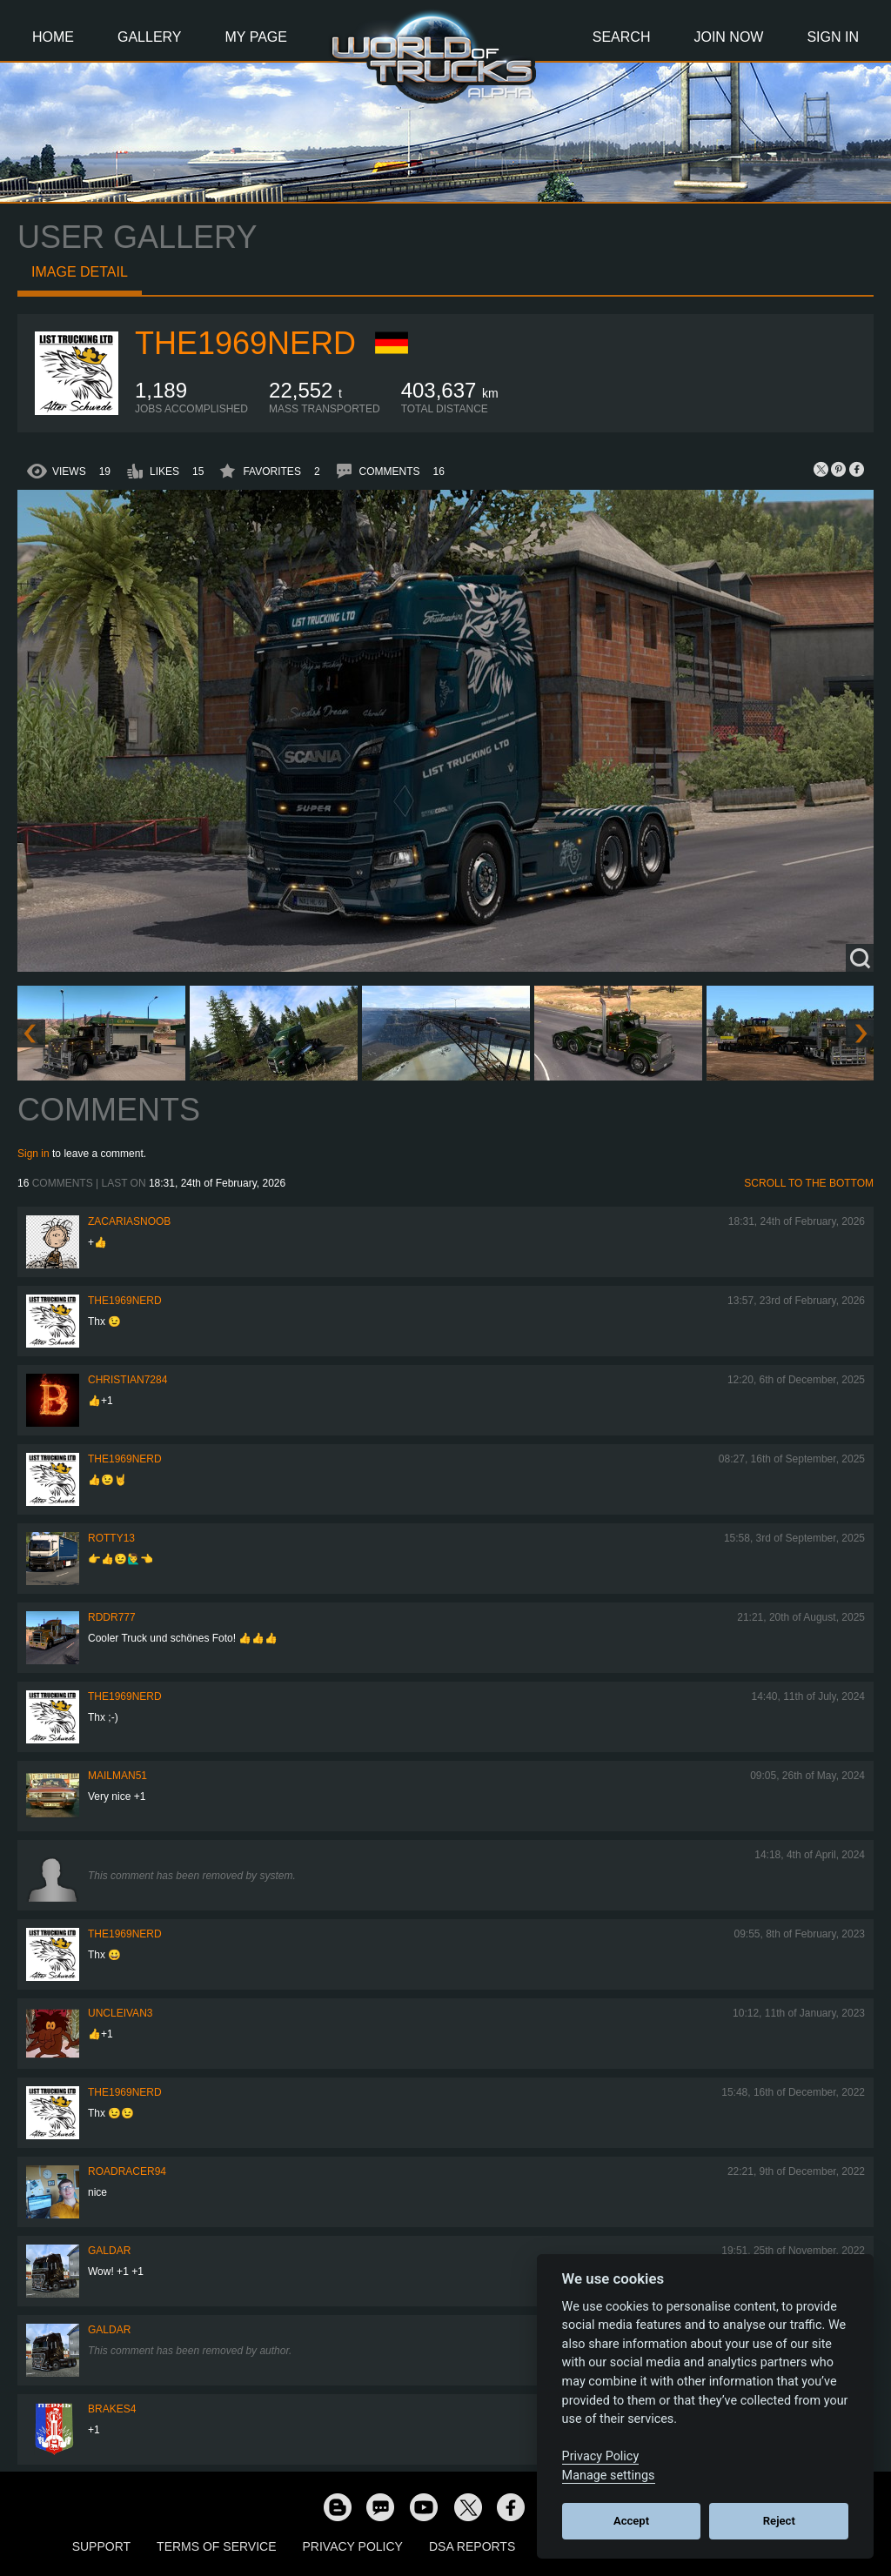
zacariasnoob (129, 1221)
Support (101, 2546)
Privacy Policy (353, 2546)
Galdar (109, 2251)
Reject (779, 2520)
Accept (631, 2520)
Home (53, 37)
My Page (256, 37)
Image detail (79, 271)
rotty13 (111, 1538)
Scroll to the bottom (809, 1183)
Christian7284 (127, 1380)
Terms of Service (216, 2546)
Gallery (149, 37)
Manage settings (608, 2475)
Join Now (728, 37)
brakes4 (112, 2409)
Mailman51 (117, 1776)
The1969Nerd (245, 343)
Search (622, 37)
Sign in (33, 1153)
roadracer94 (127, 2171)
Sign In (833, 37)
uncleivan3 (120, 2013)
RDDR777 (112, 1617)
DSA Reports (472, 2546)
